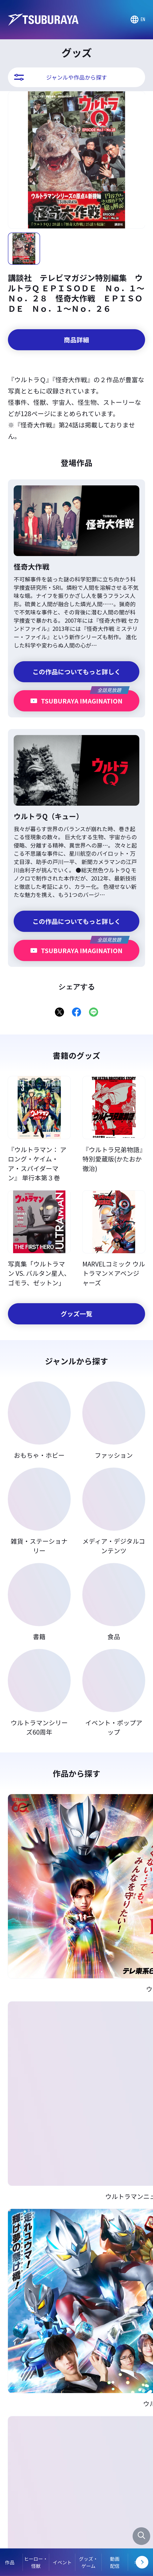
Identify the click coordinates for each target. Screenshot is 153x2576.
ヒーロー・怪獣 (37, 2562)
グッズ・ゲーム (89, 2562)
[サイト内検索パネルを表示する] (141, 2536)
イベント (63, 2562)
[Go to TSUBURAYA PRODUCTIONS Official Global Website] (138, 20)
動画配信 (116, 2562)
